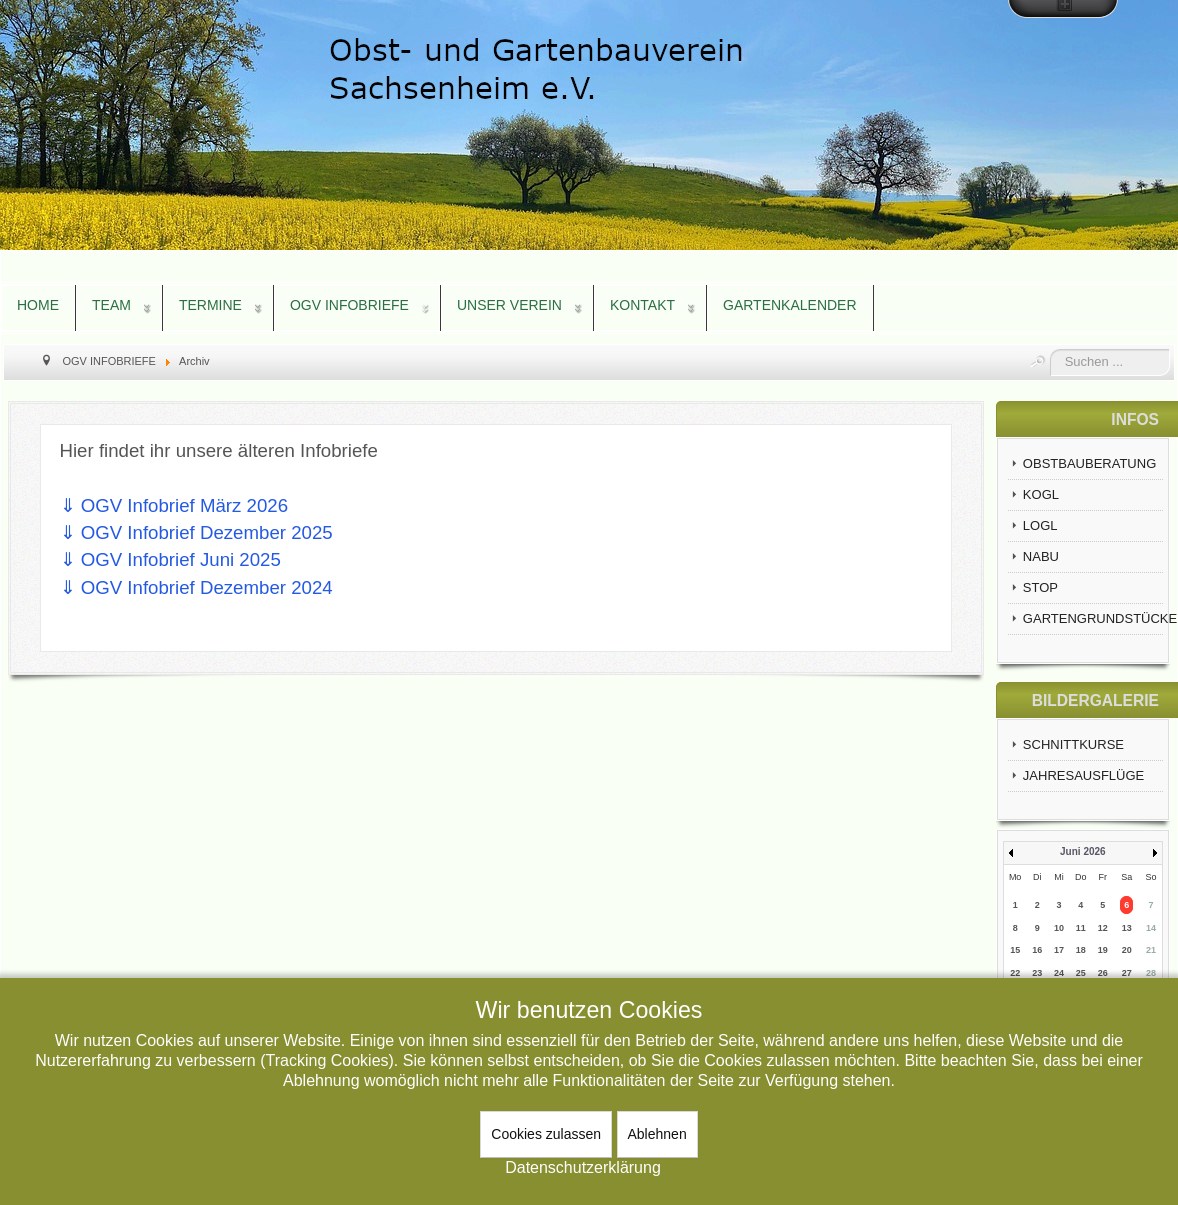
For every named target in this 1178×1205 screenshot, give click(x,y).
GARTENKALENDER (790, 305)
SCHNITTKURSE (1073, 744)
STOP (1040, 587)
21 (1151, 950)
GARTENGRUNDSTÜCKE (1093, 618)
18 (1081, 950)
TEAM (111, 305)
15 (1015, 950)
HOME (38, 305)
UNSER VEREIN (509, 305)
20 (1127, 950)
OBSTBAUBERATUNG (1089, 463)
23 (1037, 973)
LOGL (1040, 525)
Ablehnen (657, 1134)
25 (1081, 973)
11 (1081, 928)
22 (1015, 973)
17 (1059, 950)
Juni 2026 (1083, 851)
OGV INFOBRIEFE (349, 305)
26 (1103, 973)
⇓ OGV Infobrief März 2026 (174, 505)
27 (1127, 973)
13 (1127, 928)
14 (1151, 928)
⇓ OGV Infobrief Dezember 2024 (196, 587)
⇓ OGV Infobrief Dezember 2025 (196, 532)
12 (1103, 928)
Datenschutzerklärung (583, 1167)
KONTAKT (642, 305)
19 (1103, 950)
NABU (1041, 556)
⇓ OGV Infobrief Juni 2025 (170, 559)
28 (1151, 973)
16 (1037, 950)
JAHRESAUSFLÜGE (1083, 775)
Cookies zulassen (546, 1134)
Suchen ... (1050, 349)
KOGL (1041, 494)
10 (1059, 928)
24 (1059, 973)
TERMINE (210, 305)
